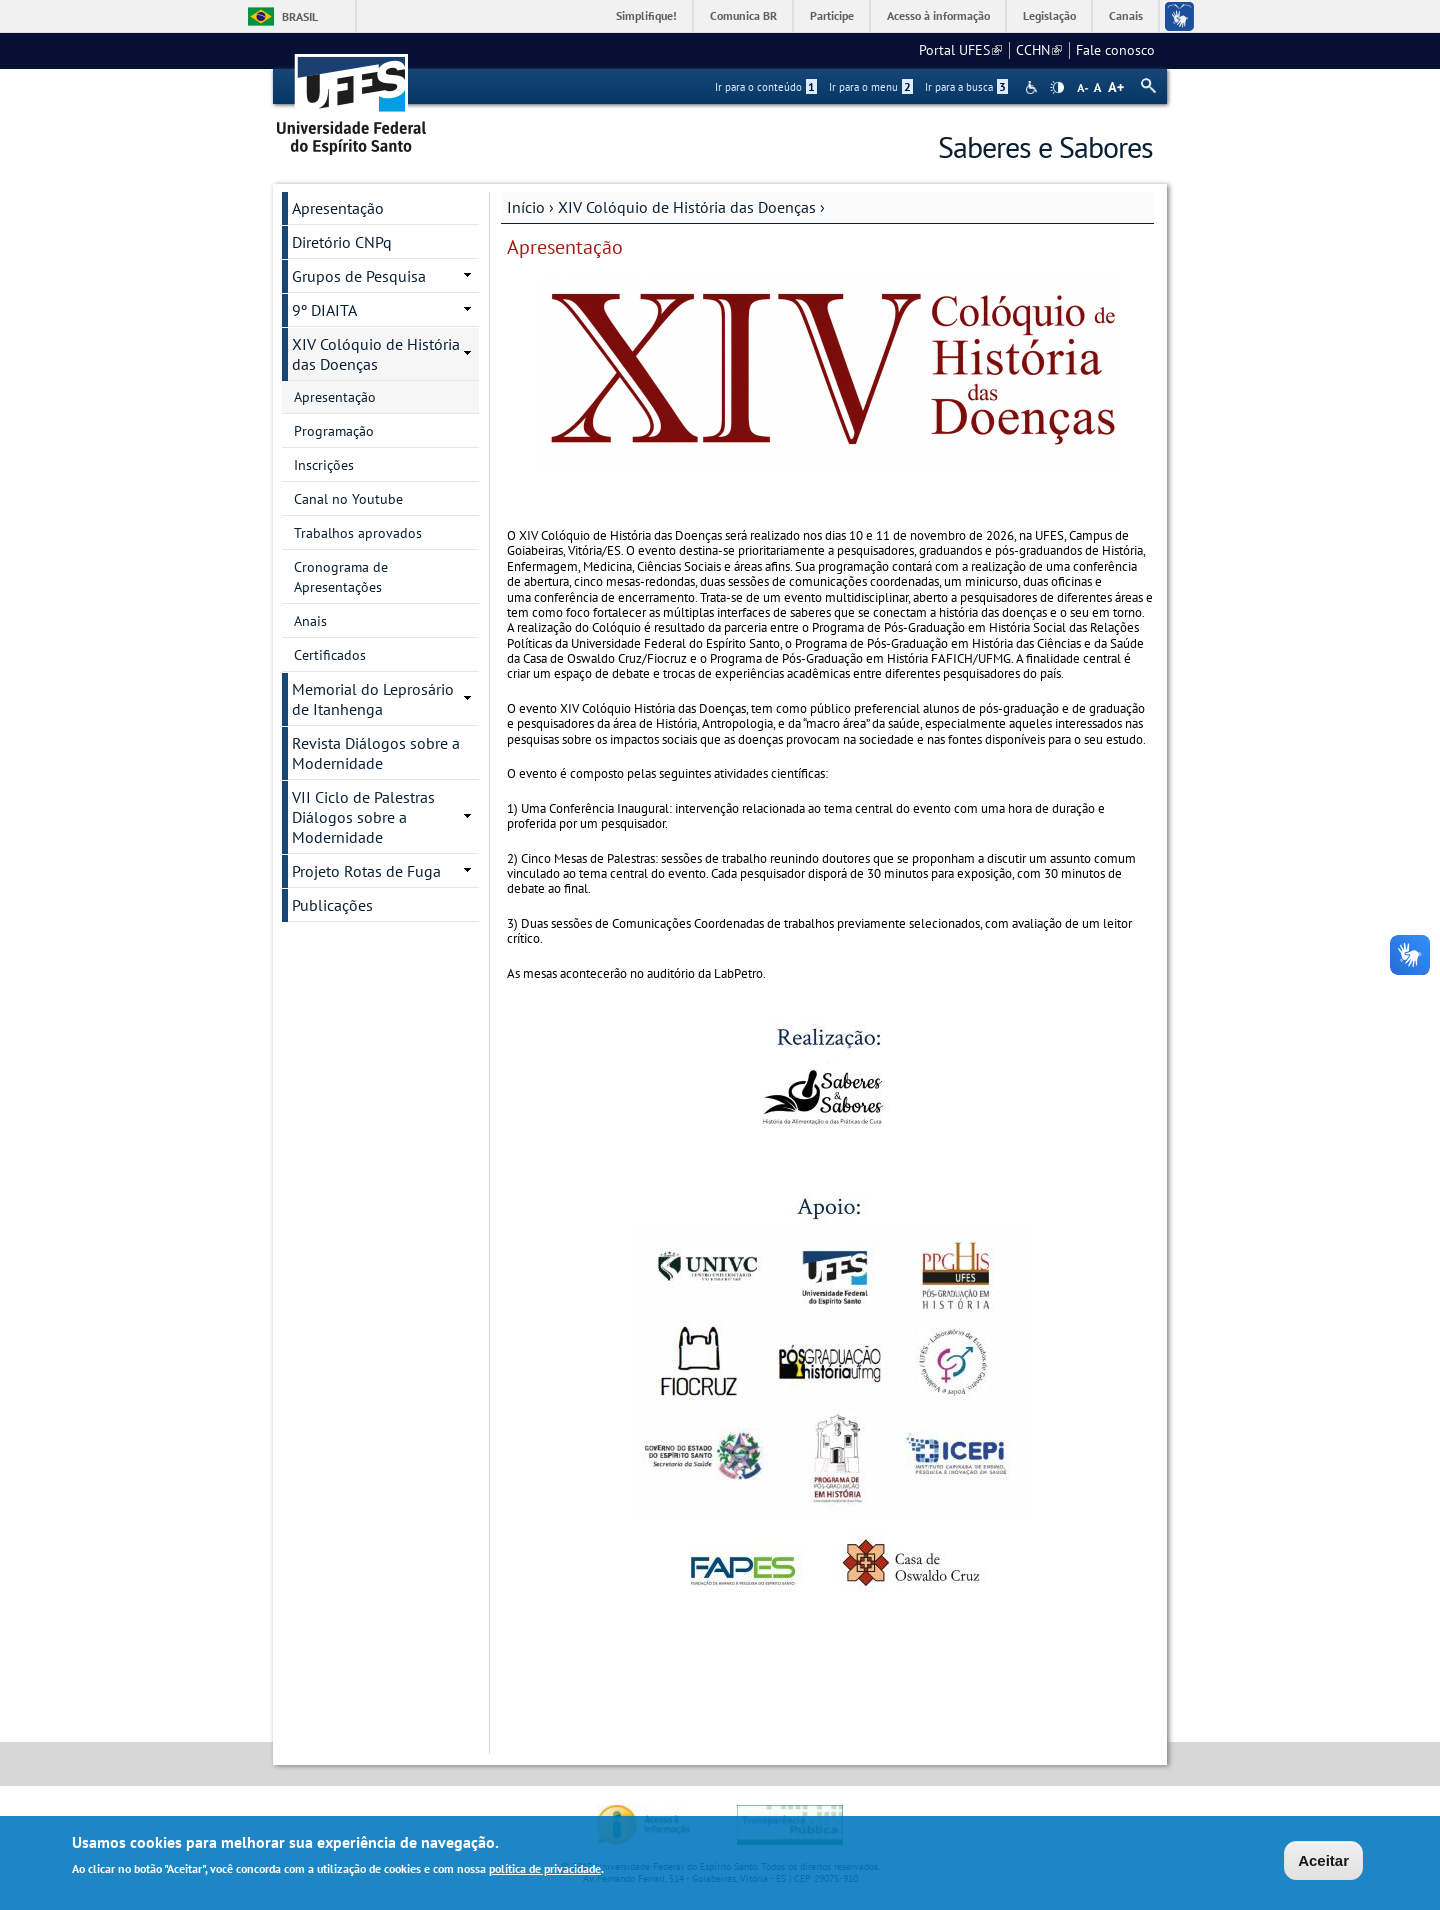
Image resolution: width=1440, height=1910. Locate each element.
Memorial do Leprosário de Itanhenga (373, 699)
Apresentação (338, 208)
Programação (334, 431)
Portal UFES (960, 50)
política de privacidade (545, 1870)
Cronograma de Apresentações (341, 577)
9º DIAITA (324, 310)
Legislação (1049, 15)
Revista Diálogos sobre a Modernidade (376, 753)
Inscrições (324, 465)
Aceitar (1323, 1861)
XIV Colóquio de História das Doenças (687, 207)
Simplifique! (646, 15)
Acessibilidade (1033, 87)
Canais (1126, 15)
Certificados (330, 655)
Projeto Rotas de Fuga (366, 871)
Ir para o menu (871, 87)
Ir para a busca (966, 87)
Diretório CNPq (342, 242)
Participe (832, 15)
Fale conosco (1115, 50)
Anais (310, 621)
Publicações (332, 905)
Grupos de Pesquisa (359, 276)
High (1057, 88)
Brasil (300, 16)
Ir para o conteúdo (766, 87)
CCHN (1039, 50)
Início (526, 207)
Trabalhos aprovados (358, 533)
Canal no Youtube (348, 499)
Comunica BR (743, 15)
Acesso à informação (938, 15)
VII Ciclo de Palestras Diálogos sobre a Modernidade (363, 817)
